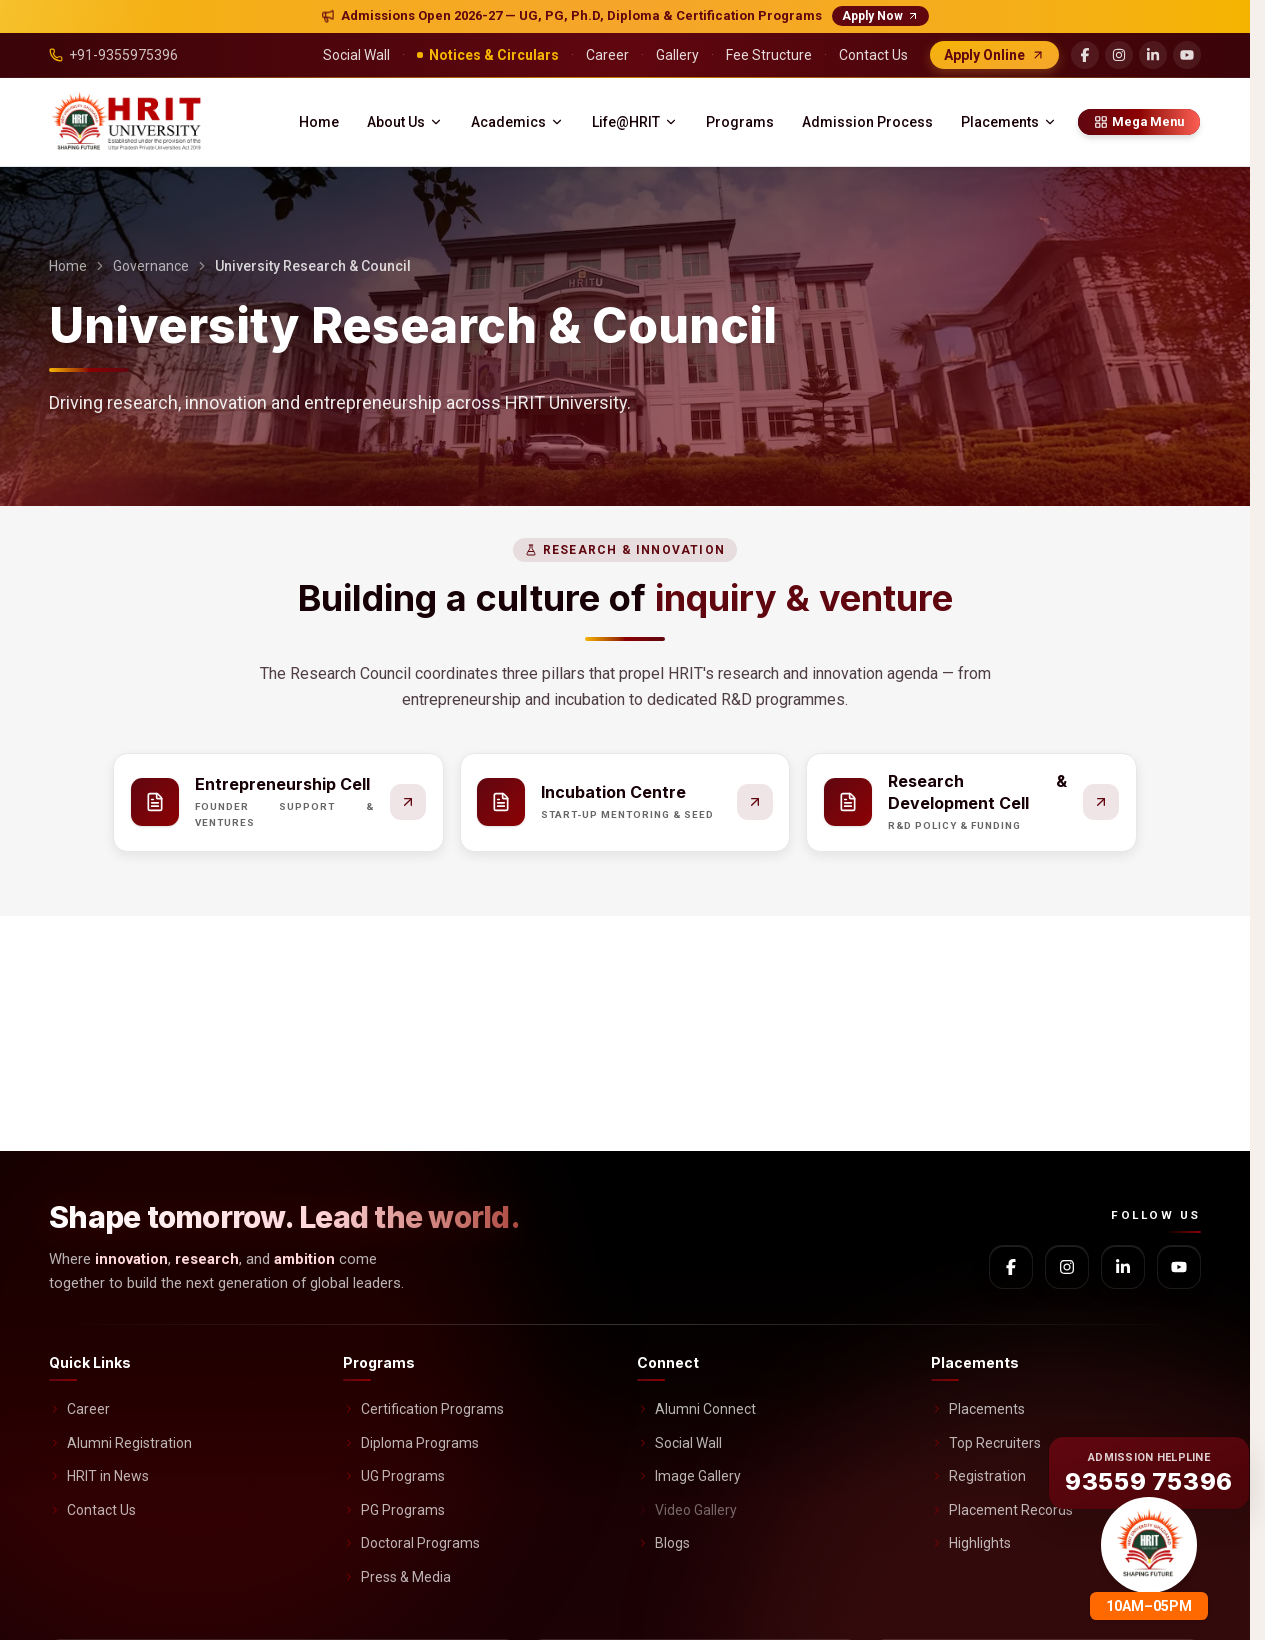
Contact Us (92, 1510)
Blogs (663, 1543)
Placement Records (1002, 1510)
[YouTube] (1187, 55)
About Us (405, 122)
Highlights (971, 1543)
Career (79, 1409)
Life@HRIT (635, 122)
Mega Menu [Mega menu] (1139, 121)
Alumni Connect (696, 1409)
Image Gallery (689, 1476)
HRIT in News (99, 1476)
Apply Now (880, 16)
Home (319, 122)
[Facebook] (1085, 55)
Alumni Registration (120, 1443)
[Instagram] (1119, 55)
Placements (1009, 122)
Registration (978, 1476)
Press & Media (397, 1577)
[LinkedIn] (1153, 55)
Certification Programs (423, 1409)
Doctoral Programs (411, 1543)
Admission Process (867, 122)
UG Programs (394, 1476)
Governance (151, 266)
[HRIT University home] (128, 122)
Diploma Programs (411, 1443)
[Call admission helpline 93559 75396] (1149, 1470)
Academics (517, 122)
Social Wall (679, 1443)
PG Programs (394, 1510)
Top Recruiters (986, 1443)
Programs (740, 122)
